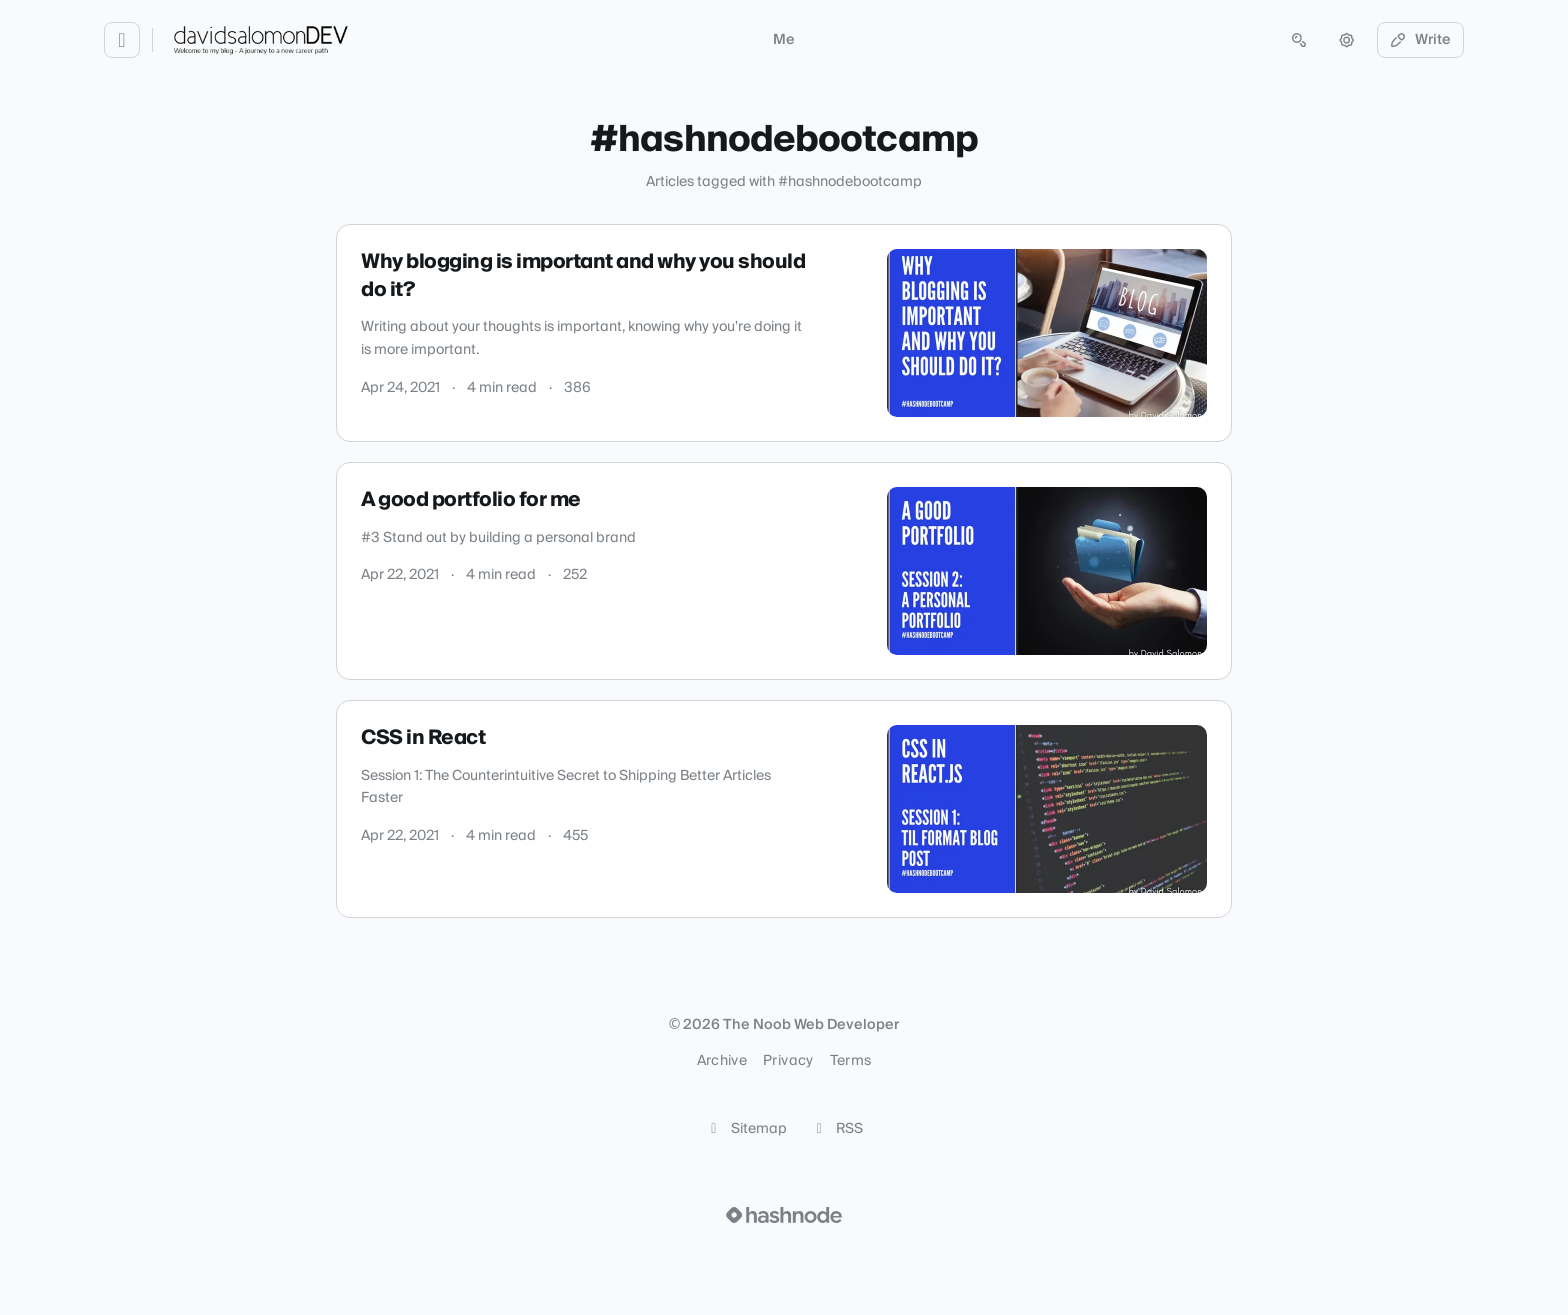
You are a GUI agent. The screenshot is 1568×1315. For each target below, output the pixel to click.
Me (784, 40)
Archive (722, 1061)
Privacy (788, 1061)
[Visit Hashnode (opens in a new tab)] (784, 1215)
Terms (851, 1061)
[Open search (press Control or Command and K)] (1299, 40)
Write (1421, 40)
